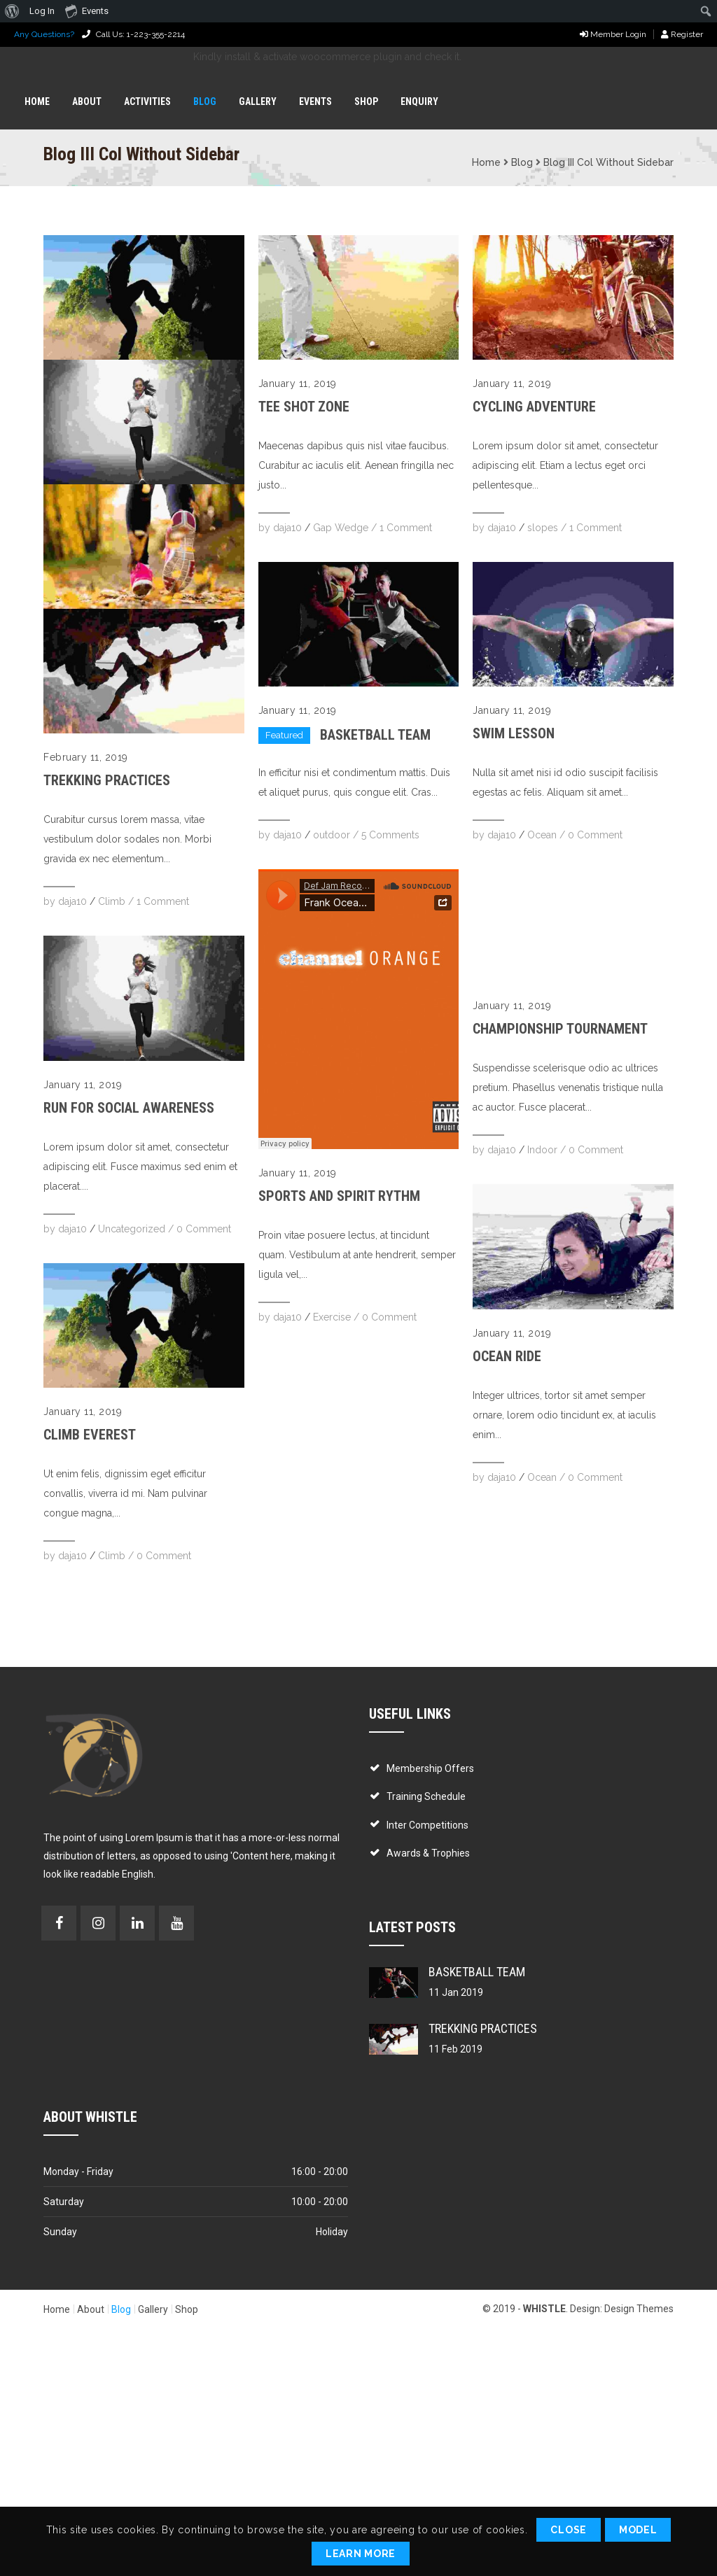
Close (568, 2529)
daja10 (72, 901)
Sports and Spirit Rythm (339, 1196)
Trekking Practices (106, 780)
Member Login (613, 34)
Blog (522, 162)
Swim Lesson (514, 733)
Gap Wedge (340, 527)
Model (638, 2529)
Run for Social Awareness (128, 1107)
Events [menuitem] (87, 10)
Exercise (332, 1317)
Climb (111, 901)
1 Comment (163, 901)
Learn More (361, 2553)
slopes (542, 527)
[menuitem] (12, 11)
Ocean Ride (507, 1356)
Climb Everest (89, 1434)
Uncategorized (131, 1228)
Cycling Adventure (534, 406)
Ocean (542, 834)
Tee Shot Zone (303, 406)
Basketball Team (375, 734)
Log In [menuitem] (42, 11)
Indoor (542, 1149)
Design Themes (639, 2308)
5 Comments (390, 834)
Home (486, 162)
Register (682, 34)
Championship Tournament (560, 1028)
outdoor (331, 834)
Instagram (98, 1923)
